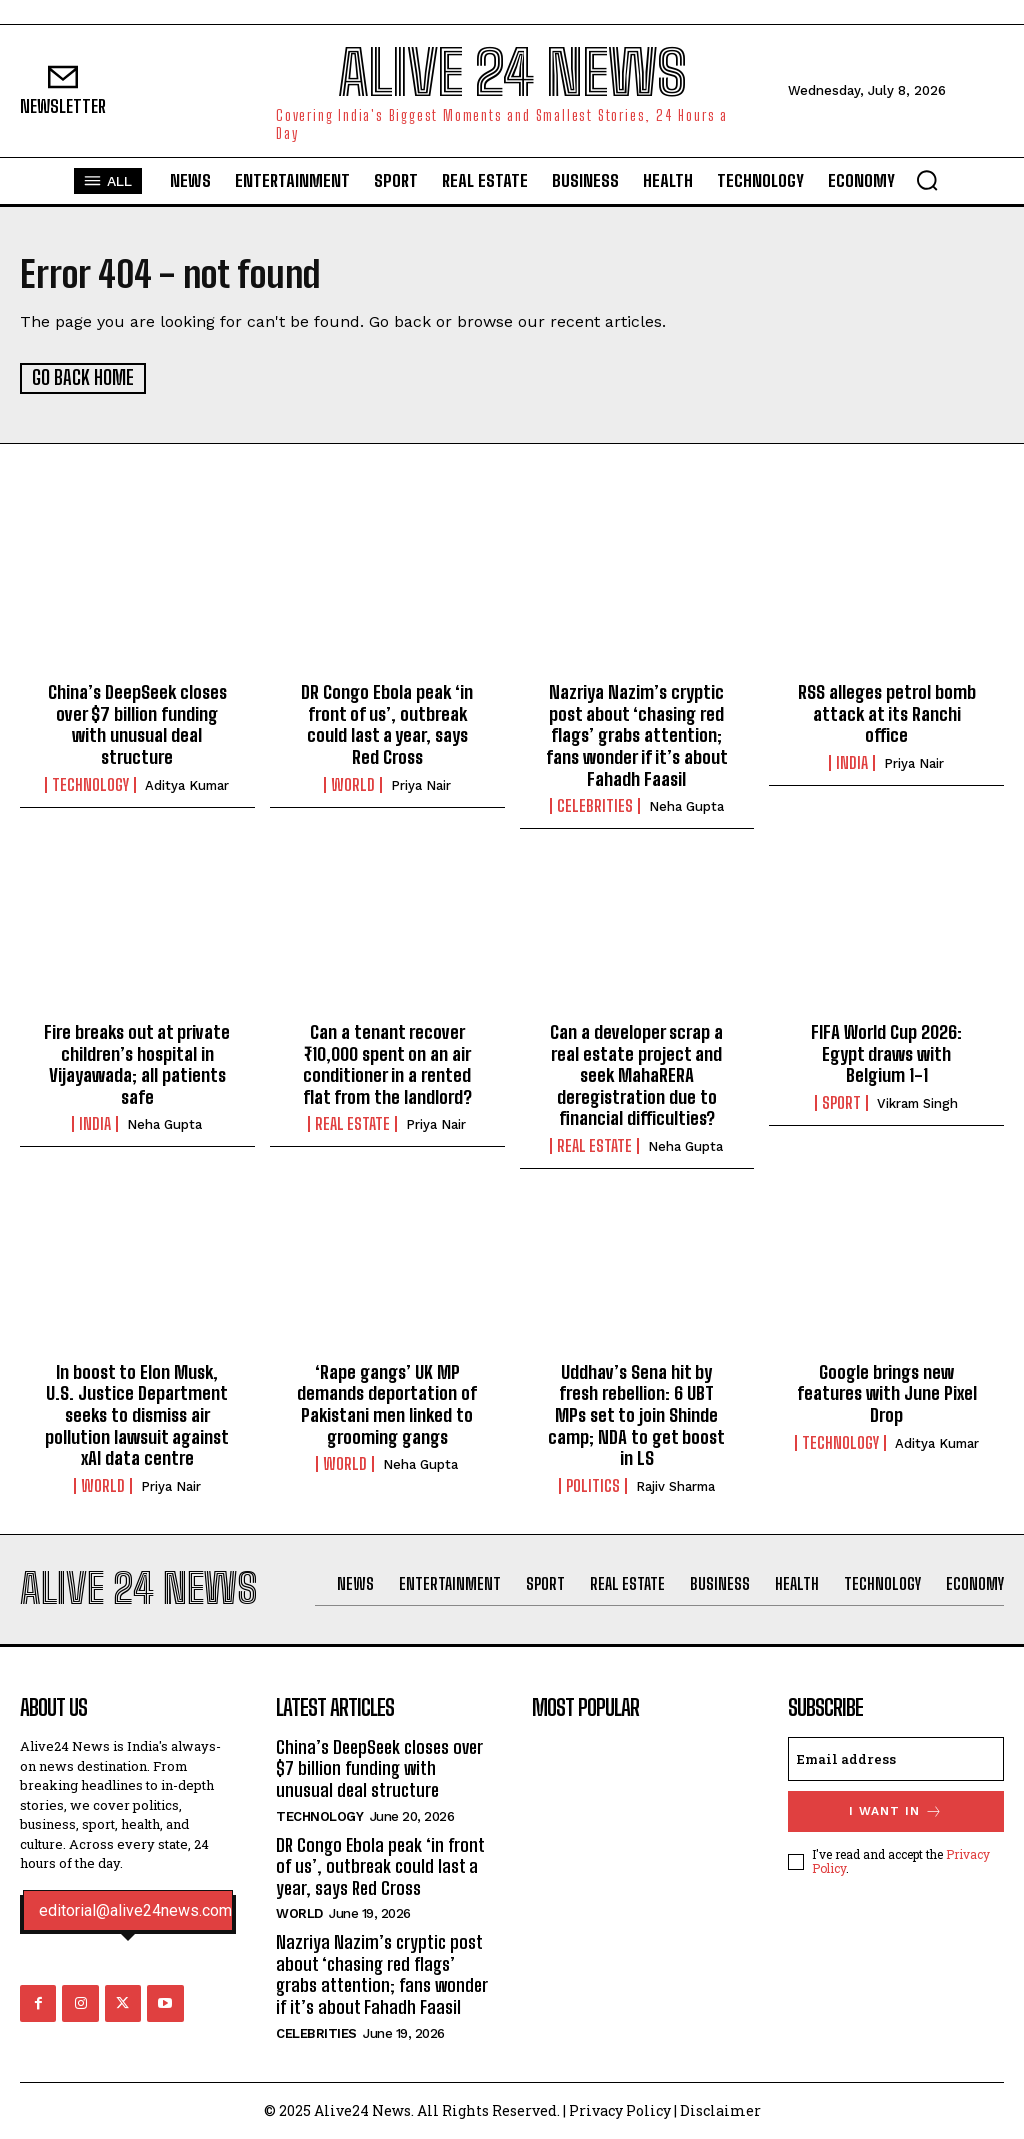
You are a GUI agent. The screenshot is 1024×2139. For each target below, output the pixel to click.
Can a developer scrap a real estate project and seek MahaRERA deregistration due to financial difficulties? (636, 1074)
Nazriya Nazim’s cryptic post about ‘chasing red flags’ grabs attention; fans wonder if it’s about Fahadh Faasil (637, 735)
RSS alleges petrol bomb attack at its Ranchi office (887, 713)
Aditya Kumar (187, 784)
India (852, 762)
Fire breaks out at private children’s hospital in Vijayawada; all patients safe (137, 1063)
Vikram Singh (917, 1102)
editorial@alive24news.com (135, 1911)
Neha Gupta (686, 806)
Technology (90, 784)
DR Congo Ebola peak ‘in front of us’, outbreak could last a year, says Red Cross (387, 724)
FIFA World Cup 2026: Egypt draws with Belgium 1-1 (886, 1052)
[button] (927, 180)
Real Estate (352, 1124)
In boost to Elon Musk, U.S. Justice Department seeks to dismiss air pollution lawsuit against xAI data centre (137, 1414)
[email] (896, 1758)
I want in (896, 1810)
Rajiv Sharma (675, 1485)
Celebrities (595, 806)
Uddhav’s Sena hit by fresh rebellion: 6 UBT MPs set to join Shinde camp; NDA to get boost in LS (636, 1414)
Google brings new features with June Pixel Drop (887, 1392)
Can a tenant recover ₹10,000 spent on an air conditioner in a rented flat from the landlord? (387, 1063)
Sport (841, 1102)
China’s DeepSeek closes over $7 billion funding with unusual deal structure (137, 724)
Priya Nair (421, 784)
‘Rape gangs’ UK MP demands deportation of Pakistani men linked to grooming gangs (387, 1403)
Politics (593, 1485)
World (353, 784)
